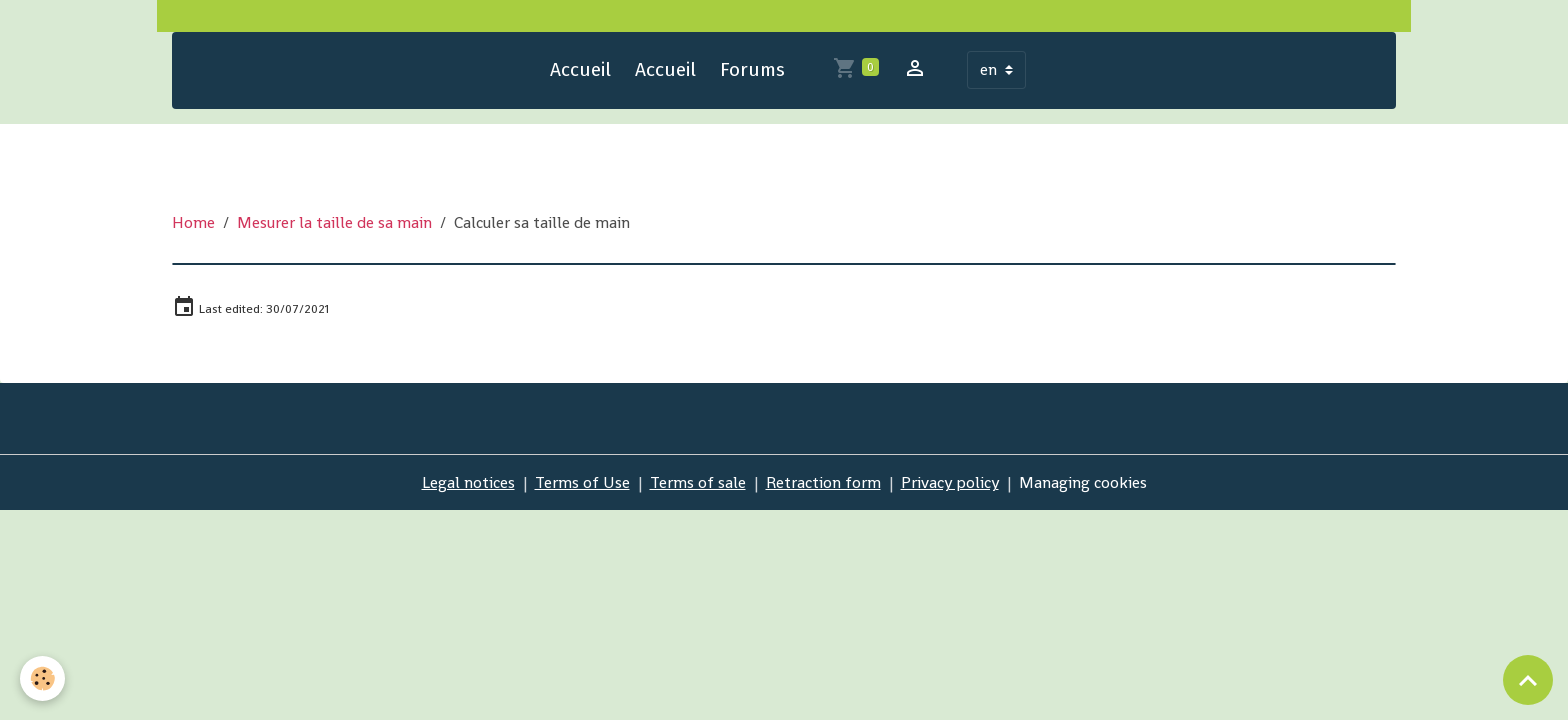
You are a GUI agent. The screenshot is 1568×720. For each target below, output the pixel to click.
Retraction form (823, 482)
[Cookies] (42, 678)
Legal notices (468, 482)
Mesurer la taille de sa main (334, 222)
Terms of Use (582, 482)
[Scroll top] (1528, 680)
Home (193, 222)
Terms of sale (698, 482)
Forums (752, 69)
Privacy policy (950, 482)
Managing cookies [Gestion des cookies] (1083, 482)
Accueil (580, 69)
